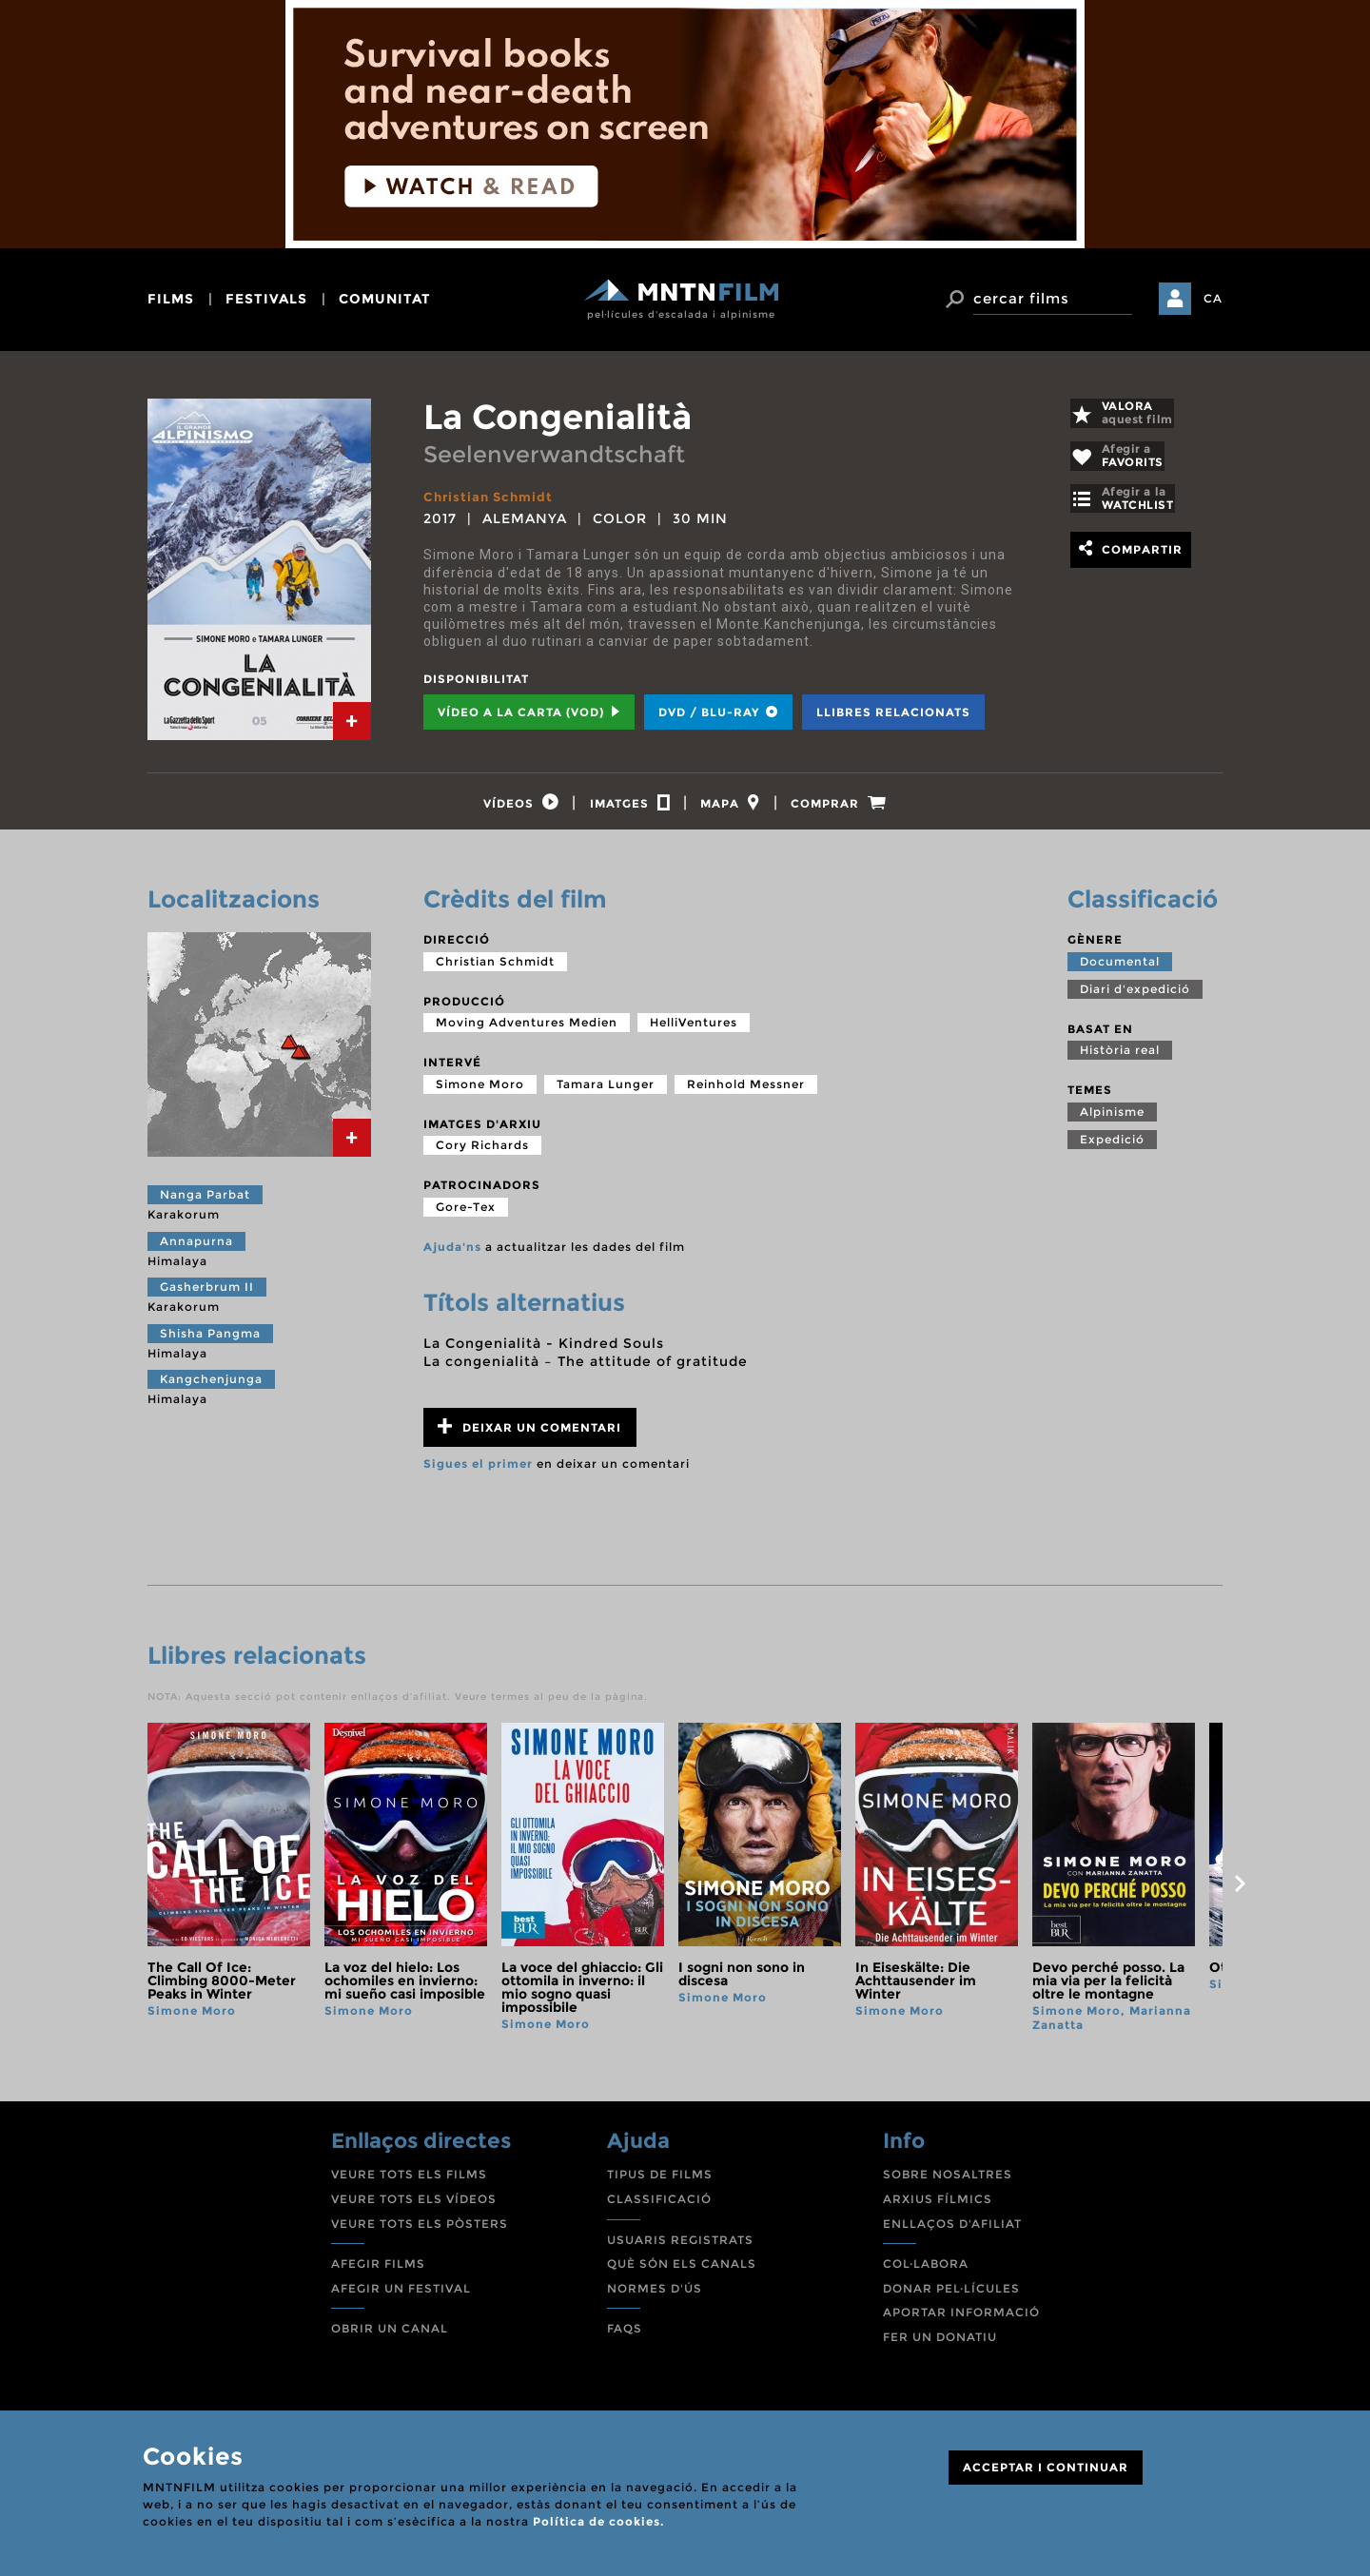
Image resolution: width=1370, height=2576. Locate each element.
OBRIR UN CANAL (389, 2337)
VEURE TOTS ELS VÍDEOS (414, 2207)
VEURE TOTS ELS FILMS (409, 2183)
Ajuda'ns (452, 1255)
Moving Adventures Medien (526, 1031)
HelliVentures (693, 1031)
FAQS (624, 2337)
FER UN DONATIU (940, 2345)
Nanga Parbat (205, 1203)
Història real (1120, 1058)
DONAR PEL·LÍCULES (951, 2297)
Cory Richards (482, 1153)
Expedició (1112, 1148)
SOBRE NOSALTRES (947, 2183)
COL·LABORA (926, 2272)
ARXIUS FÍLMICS (937, 2207)
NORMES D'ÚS (654, 2297)
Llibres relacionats (893, 712)
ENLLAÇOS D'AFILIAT (952, 2231)
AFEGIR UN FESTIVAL (401, 2297)
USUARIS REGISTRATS (680, 2247)
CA (1213, 298)
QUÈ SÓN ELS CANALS (681, 2272)
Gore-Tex (466, 1215)
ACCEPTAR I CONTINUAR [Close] (1045, 2467)
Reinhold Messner (746, 1092)
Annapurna (196, 1248)
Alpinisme (1112, 1120)
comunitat (385, 298)
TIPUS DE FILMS (660, 2183)
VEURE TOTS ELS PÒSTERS (419, 2231)
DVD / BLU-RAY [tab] (718, 712)
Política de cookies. (598, 2521)
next (1239, 1892)
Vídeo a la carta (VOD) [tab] (529, 712)
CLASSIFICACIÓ (659, 2207)
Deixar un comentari (529, 1435)
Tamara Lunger (606, 1092)
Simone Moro (480, 1092)
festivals (266, 298)
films (170, 298)
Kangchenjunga (211, 1387)
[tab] (352, 721)
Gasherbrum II (207, 1295)
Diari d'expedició (1135, 996)
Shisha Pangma (210, 1342)
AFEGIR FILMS (378, 2272)
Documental (1120, 969)
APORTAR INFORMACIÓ (961, 2320)
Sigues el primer (478, 1472)
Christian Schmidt (491, 496)
